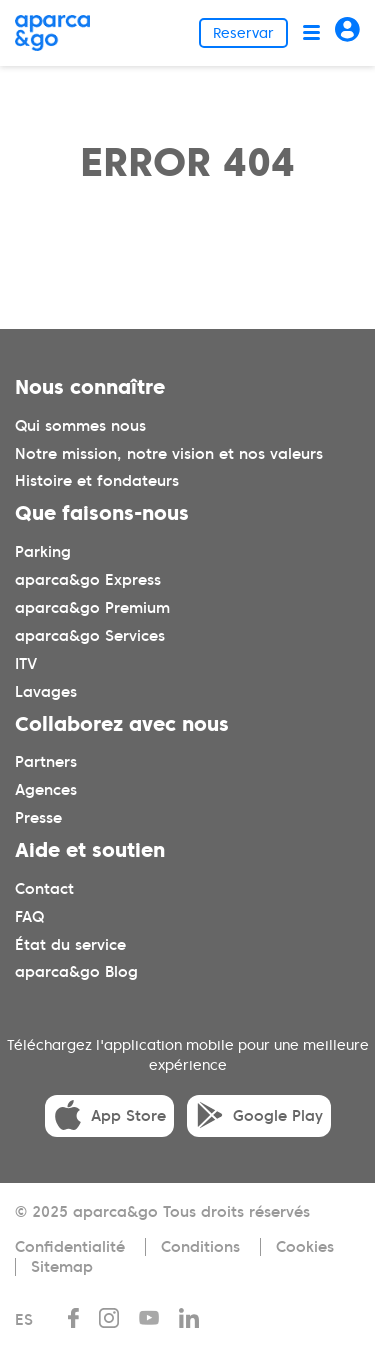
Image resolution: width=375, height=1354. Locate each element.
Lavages (46, 692)
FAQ (29, 917)
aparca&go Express (88, 580)
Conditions (200, 1247)
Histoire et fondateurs (97, 481)
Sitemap (62, 1267)
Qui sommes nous (80, 426)
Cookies (305, 1247)
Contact (44, 889)
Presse (38, 818)
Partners (46, 762)
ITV (26, 664)
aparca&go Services (90, 636)
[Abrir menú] (311, 32)
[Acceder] (347, 32)
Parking (43, 552)
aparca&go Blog (76, 972)
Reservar (243, 33)
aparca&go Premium (92, 608)
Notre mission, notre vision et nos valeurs (169, 454)
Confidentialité (70, 1247)
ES (24, 1320)
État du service (70, 945)
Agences (46, 790)
